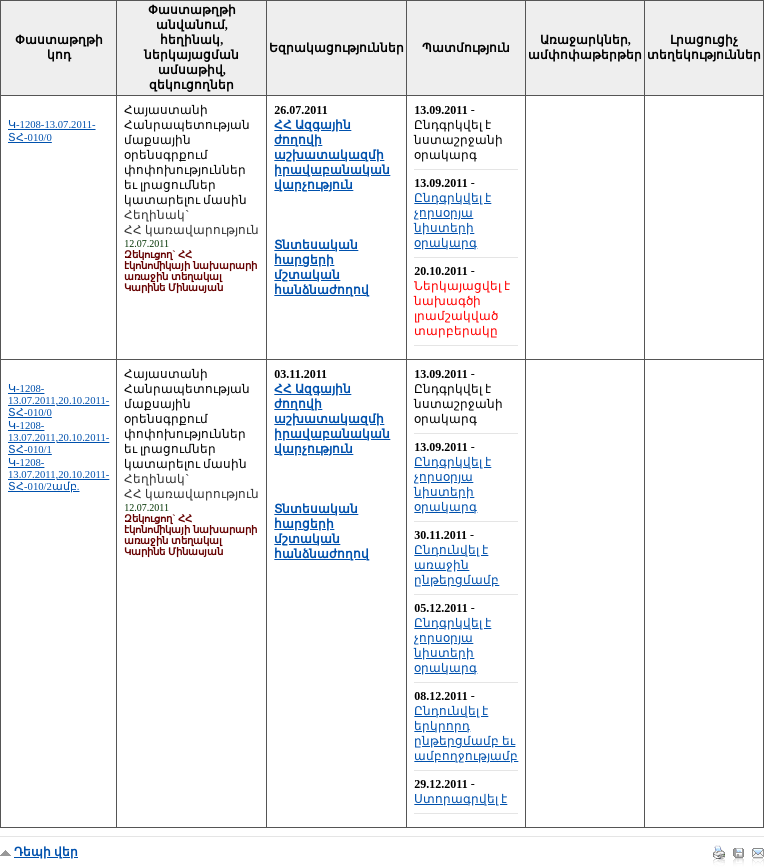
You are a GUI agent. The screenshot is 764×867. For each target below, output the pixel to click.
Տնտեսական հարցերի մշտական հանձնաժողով (321, 267)
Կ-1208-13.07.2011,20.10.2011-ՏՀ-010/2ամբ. (58, 474)
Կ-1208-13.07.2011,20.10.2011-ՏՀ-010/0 (58, 400)
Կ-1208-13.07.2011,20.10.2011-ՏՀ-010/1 (58, 437)
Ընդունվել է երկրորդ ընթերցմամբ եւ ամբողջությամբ (466, 733)
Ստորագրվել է (460, 799)
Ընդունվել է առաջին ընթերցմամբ (456, 565)
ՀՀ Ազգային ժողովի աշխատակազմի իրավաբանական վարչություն (332, 155)
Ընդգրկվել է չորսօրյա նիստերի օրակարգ (452, 220)
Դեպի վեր (46, 852)
